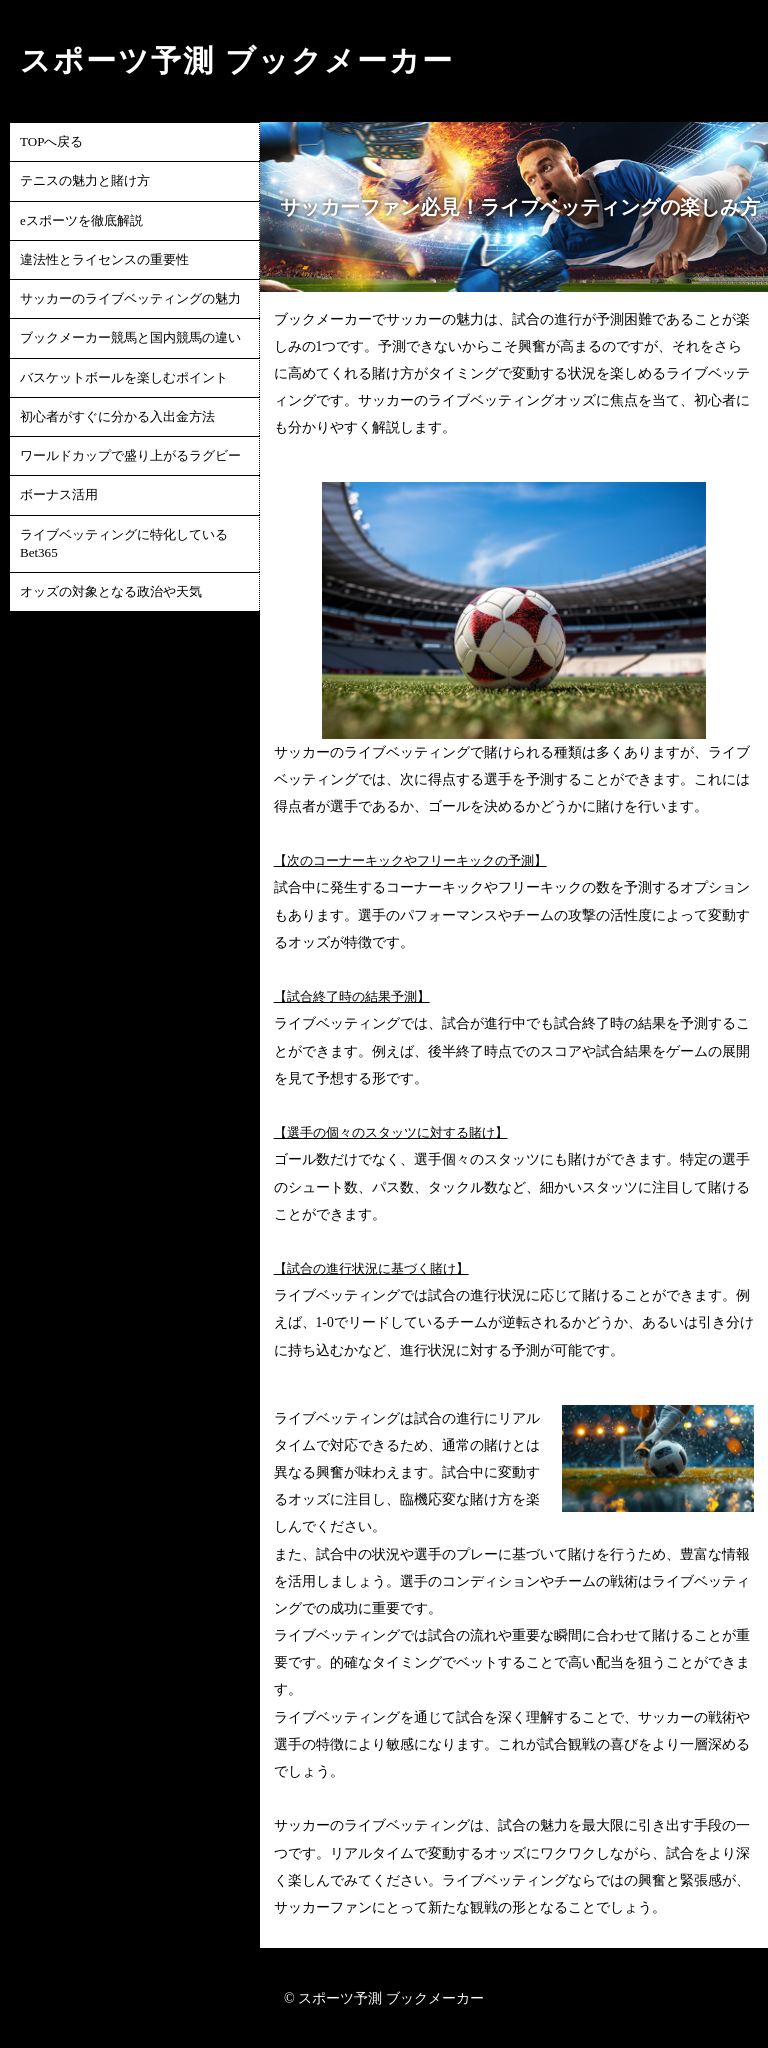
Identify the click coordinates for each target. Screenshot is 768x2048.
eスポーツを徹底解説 (81, 220)
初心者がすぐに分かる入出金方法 (117, 416)
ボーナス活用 (59, 494)
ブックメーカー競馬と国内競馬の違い (130, 337)
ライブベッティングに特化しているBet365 (124, 543)
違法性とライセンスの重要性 (104, 259)
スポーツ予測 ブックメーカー (237, 60)
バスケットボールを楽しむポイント (124, 377)
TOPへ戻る (51, 141)
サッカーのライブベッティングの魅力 (130, 298)
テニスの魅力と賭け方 (85, 180)
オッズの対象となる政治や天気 (111, 591)
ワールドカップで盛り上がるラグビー (130, 455)
